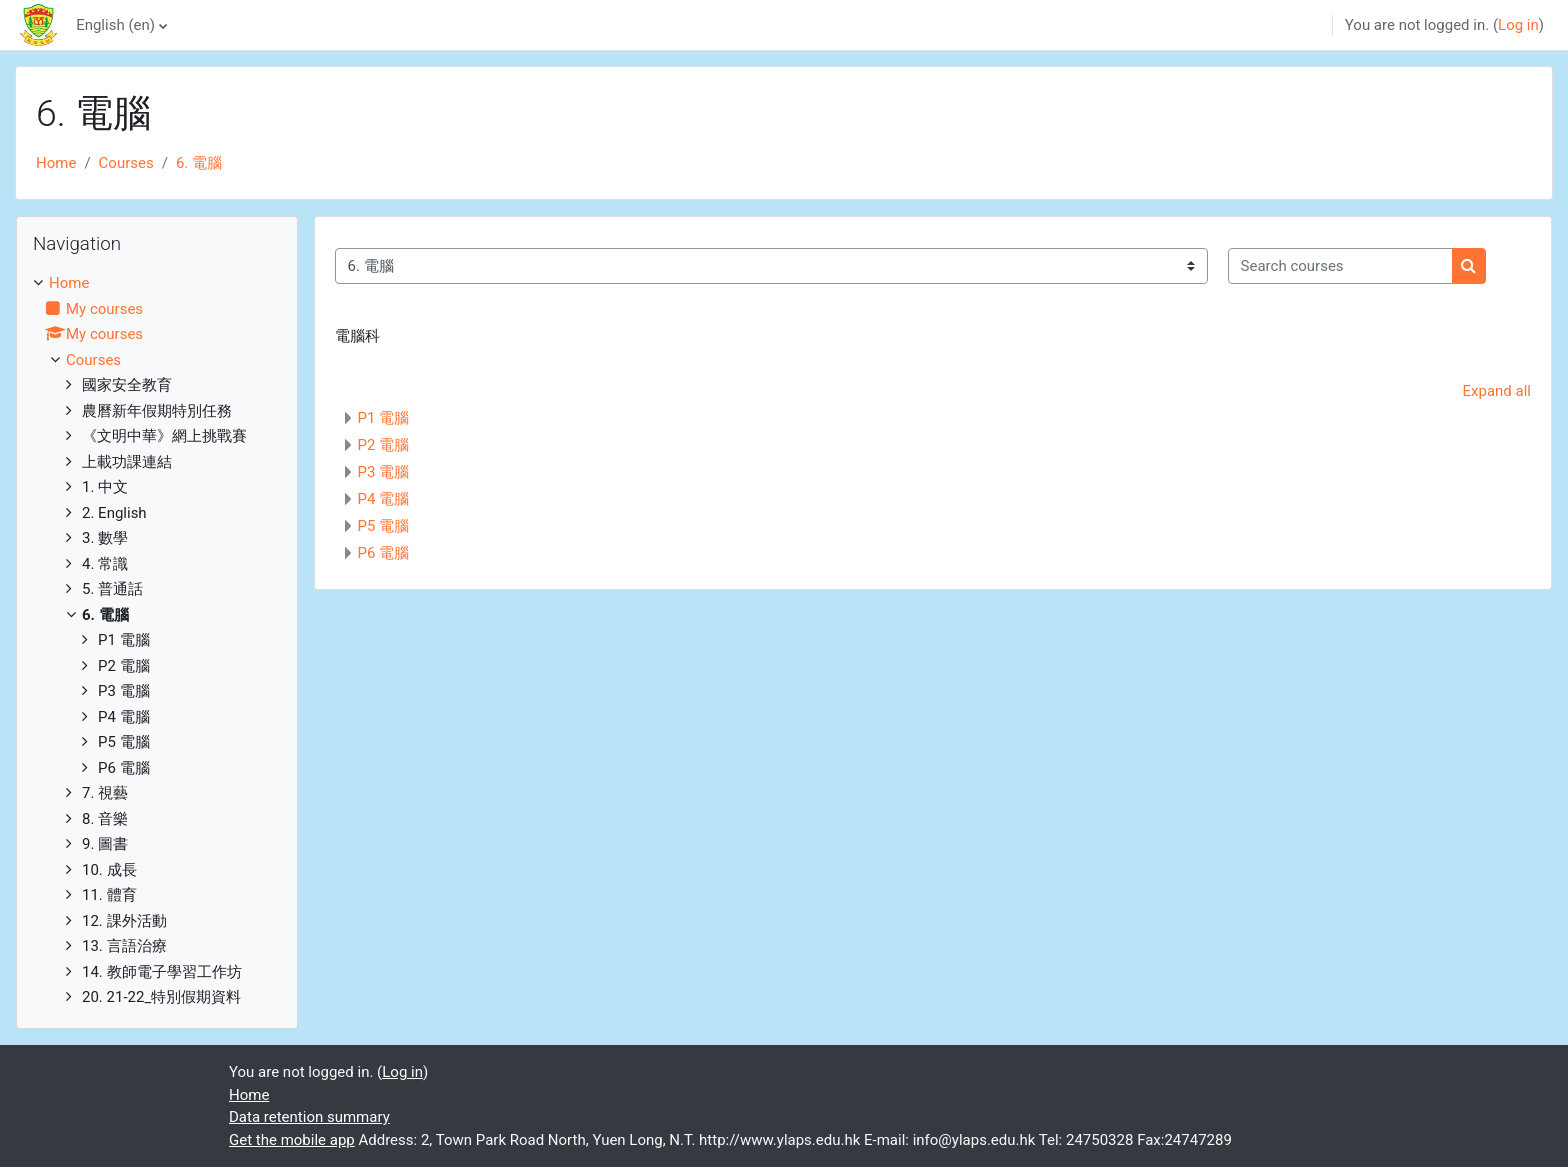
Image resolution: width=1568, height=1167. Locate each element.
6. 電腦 (199, 163)
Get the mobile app (292, 1140)
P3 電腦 (384, 472)
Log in (1518, 25)
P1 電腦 (384, 418)
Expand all (1497, 391)
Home (56, 163)
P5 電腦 (384, 526)
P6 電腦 (384, 553)
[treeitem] (157, 640)
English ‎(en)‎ (115, 25)
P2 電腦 (384, 445)
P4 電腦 (384, 499)
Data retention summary (309, 1117)
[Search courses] (1340, 266)
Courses (126, 163)
